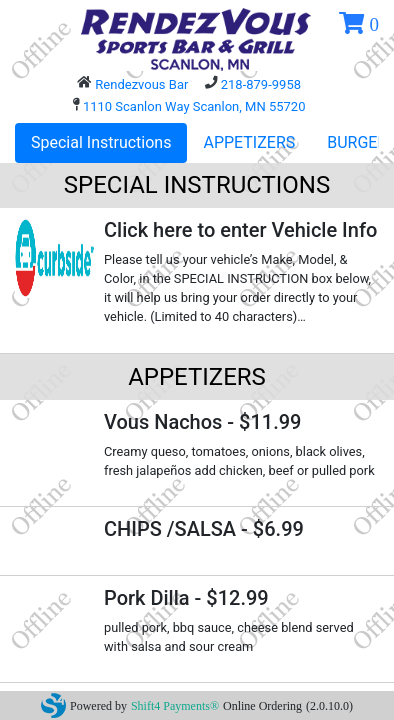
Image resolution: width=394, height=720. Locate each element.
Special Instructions (101, 142)
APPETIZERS (249, 142)
